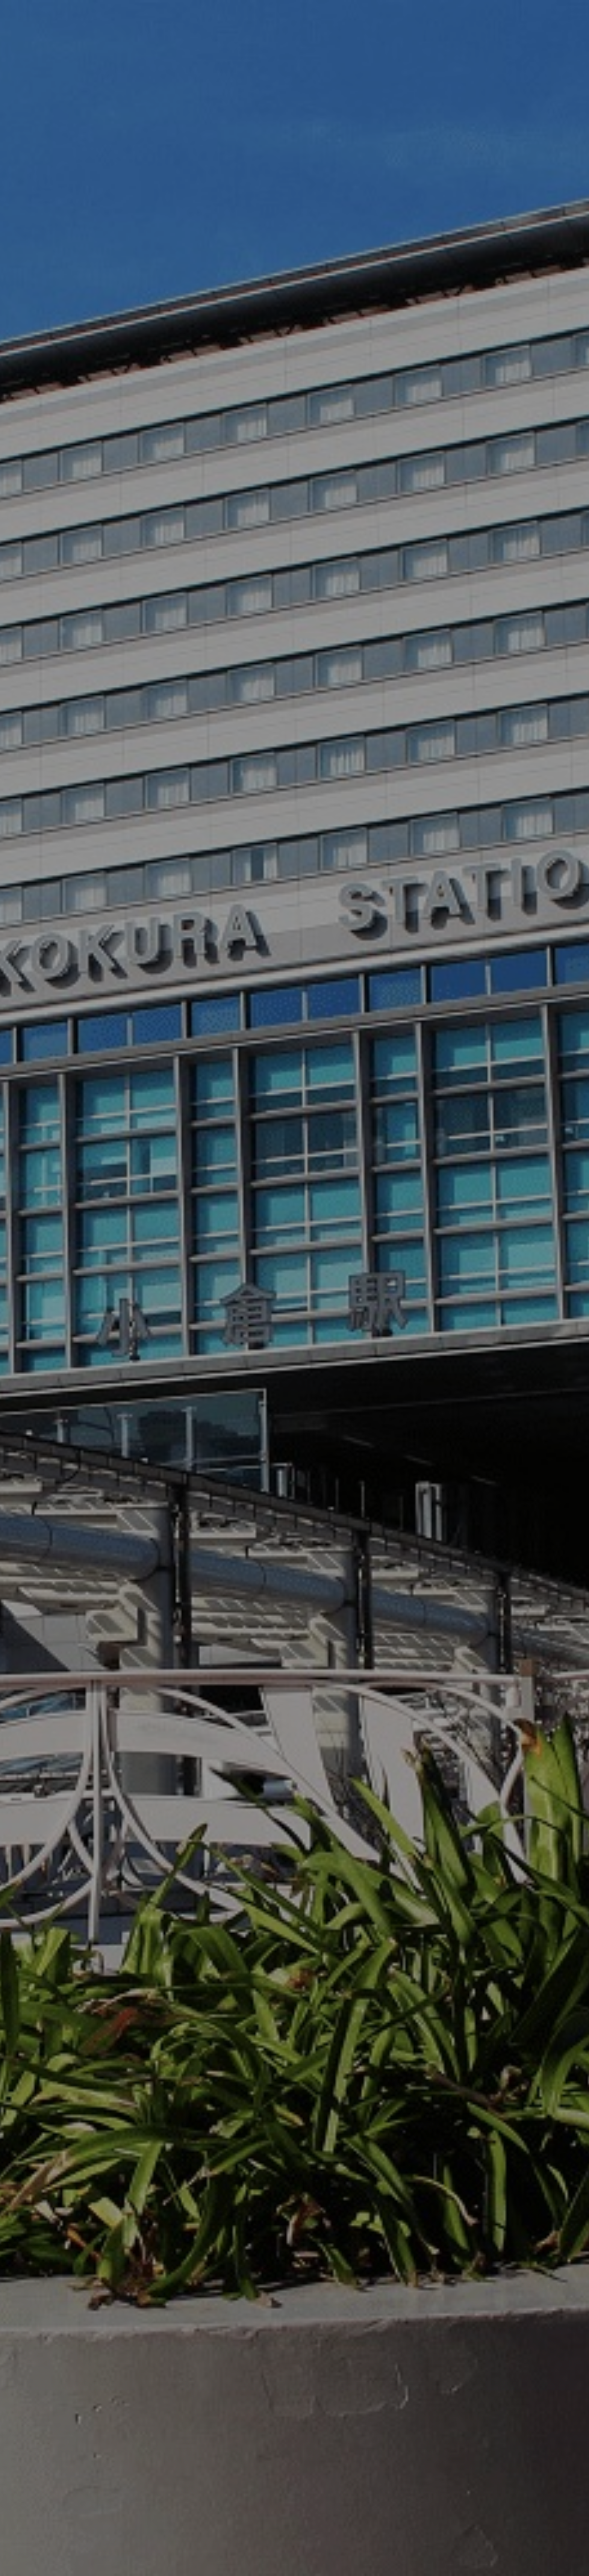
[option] (294, 1288)
